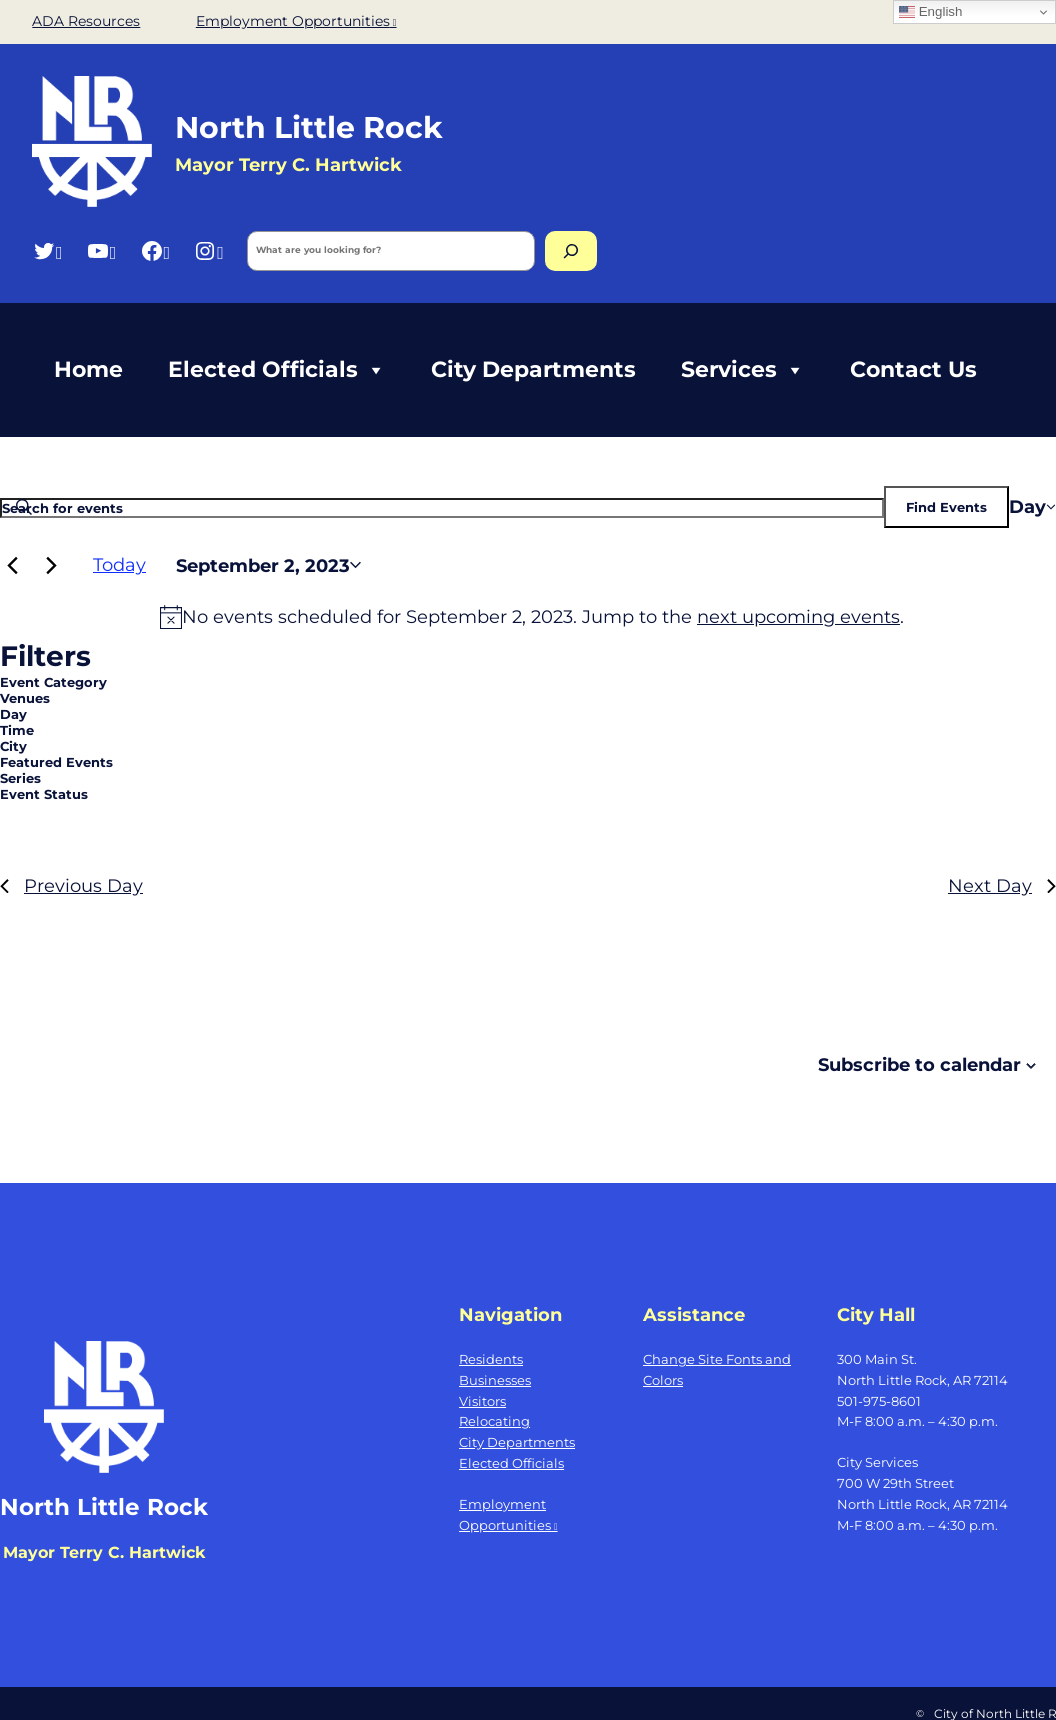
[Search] (571, 251)
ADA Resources (86, 21)
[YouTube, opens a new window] (101, 250)
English (930, 12)
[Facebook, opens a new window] (155, 250)
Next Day (1002, 885)
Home (88, 369)
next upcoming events (798, 616)
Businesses (495, 1380)
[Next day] (51, 565)
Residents (491, 1359)
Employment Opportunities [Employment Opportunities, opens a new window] (296, 21)
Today (119, 564)
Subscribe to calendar (919, 1064)
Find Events (946, 507)
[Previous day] (12, 565)
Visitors (482, 1401)
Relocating (494, 1421)
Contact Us (913, 369)
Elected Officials (277, 370)
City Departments (533, 369)
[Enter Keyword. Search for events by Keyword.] (442, 508)
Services (743, 370)
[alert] (532, 617)
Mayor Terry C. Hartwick (104, 1552)
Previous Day (71, 885)
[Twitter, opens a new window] (47, 250)
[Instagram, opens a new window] (208, 250)
